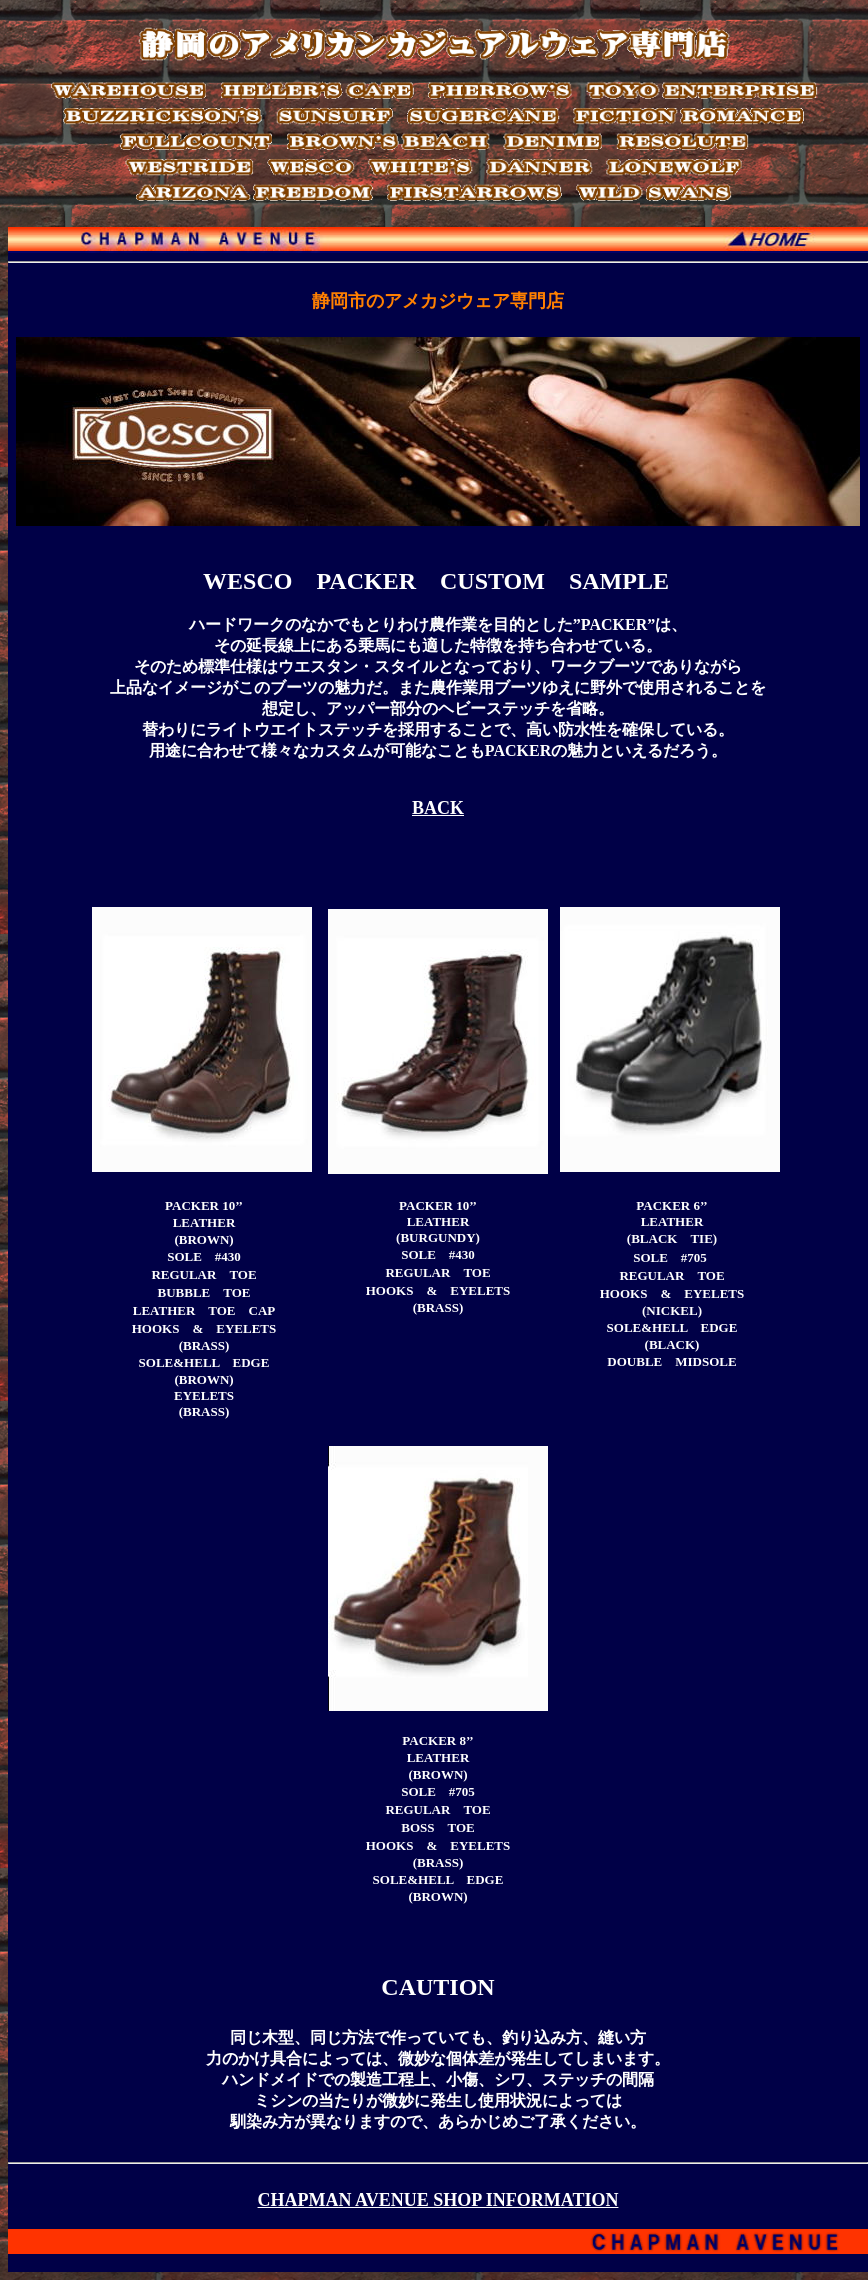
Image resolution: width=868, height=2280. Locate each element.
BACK (438, 808)
